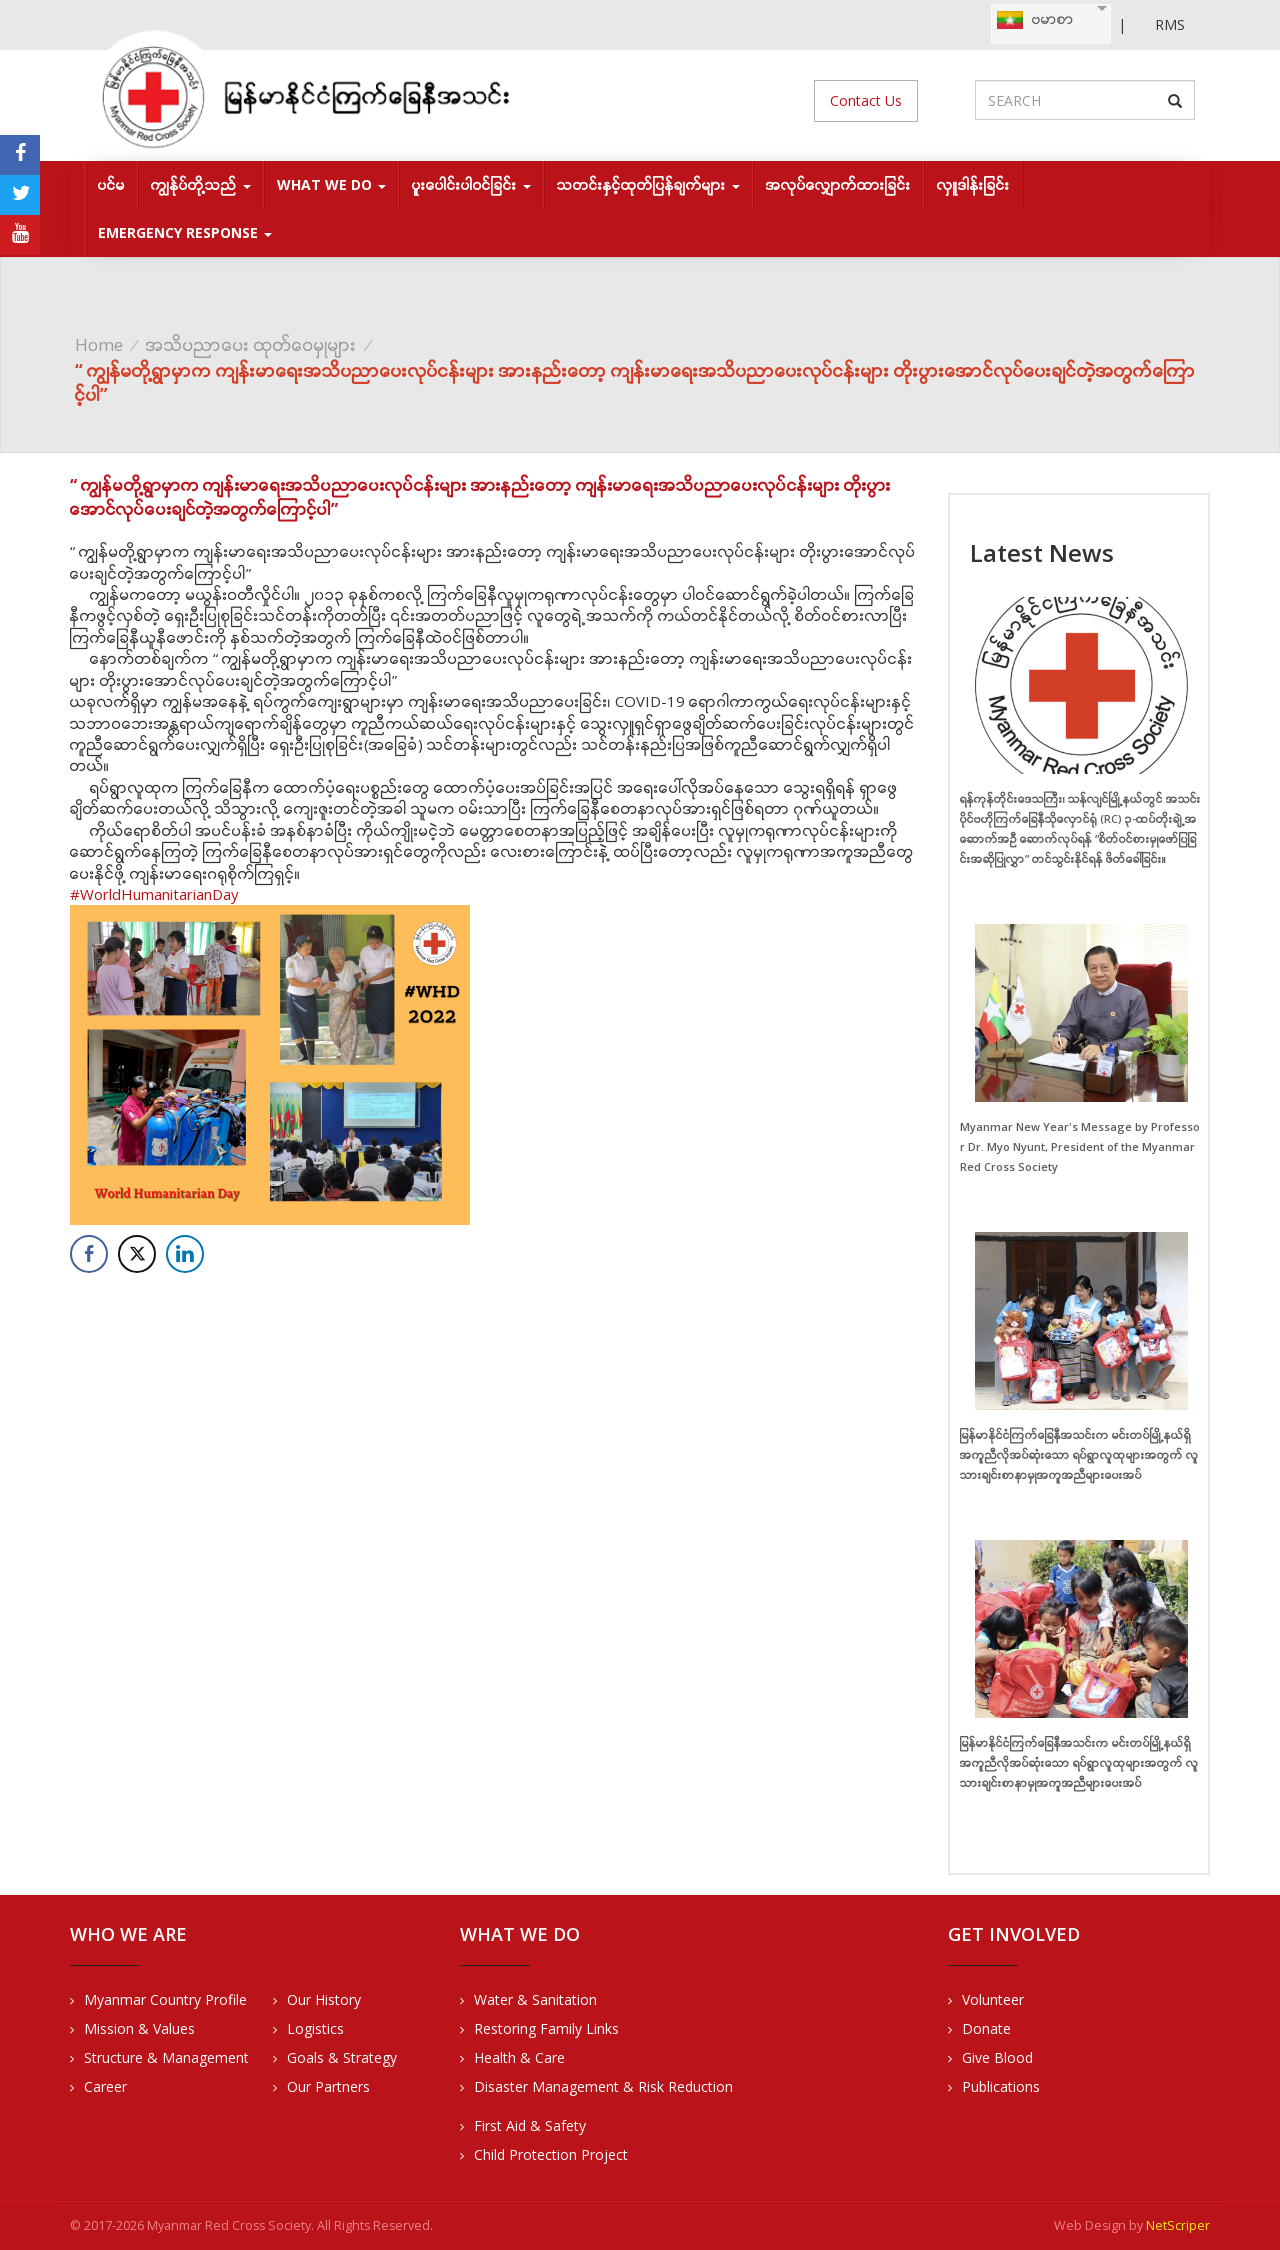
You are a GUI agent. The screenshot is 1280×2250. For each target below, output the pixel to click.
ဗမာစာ (1034, 20)
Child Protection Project (551, 2154)
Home (99, 344)
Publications (1001, 2086)
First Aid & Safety (530, 2125)
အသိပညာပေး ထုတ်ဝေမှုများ (251, 344)
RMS (1170, 24)
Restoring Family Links (546, 2028)
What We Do (331, 184)
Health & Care (519, 2057)
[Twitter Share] (137, 1254)
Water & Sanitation (535, 1999)
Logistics (315, 2028)
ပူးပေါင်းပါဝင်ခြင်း (471, 184)
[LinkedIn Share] (185, 1254)
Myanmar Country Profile (165, 1999)
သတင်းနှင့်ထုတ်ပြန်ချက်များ (648, 184)
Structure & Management (166, 2057)
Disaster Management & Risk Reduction (603, 2086)
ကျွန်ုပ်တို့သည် (201, 184)
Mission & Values (139, 2028)
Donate (986, 2028)
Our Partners (328, 2086)
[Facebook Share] (89, 1254)
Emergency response (185, 232)
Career (105, 2086)
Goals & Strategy (342, 2057)
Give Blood (997, 2057)
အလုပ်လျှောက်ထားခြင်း (838, 184)
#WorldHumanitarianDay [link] (154, 894)
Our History (324, 1999)
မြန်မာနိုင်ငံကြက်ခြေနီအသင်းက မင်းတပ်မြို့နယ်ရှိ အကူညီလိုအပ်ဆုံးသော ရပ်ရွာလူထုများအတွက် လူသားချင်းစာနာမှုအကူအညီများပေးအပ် (1079, 1454)
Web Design (1090, 2225)
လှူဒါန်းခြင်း (973, 184)
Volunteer (993, 1999)
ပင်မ (111, 184)
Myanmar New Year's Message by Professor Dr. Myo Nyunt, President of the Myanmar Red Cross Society (1080, 1146)
